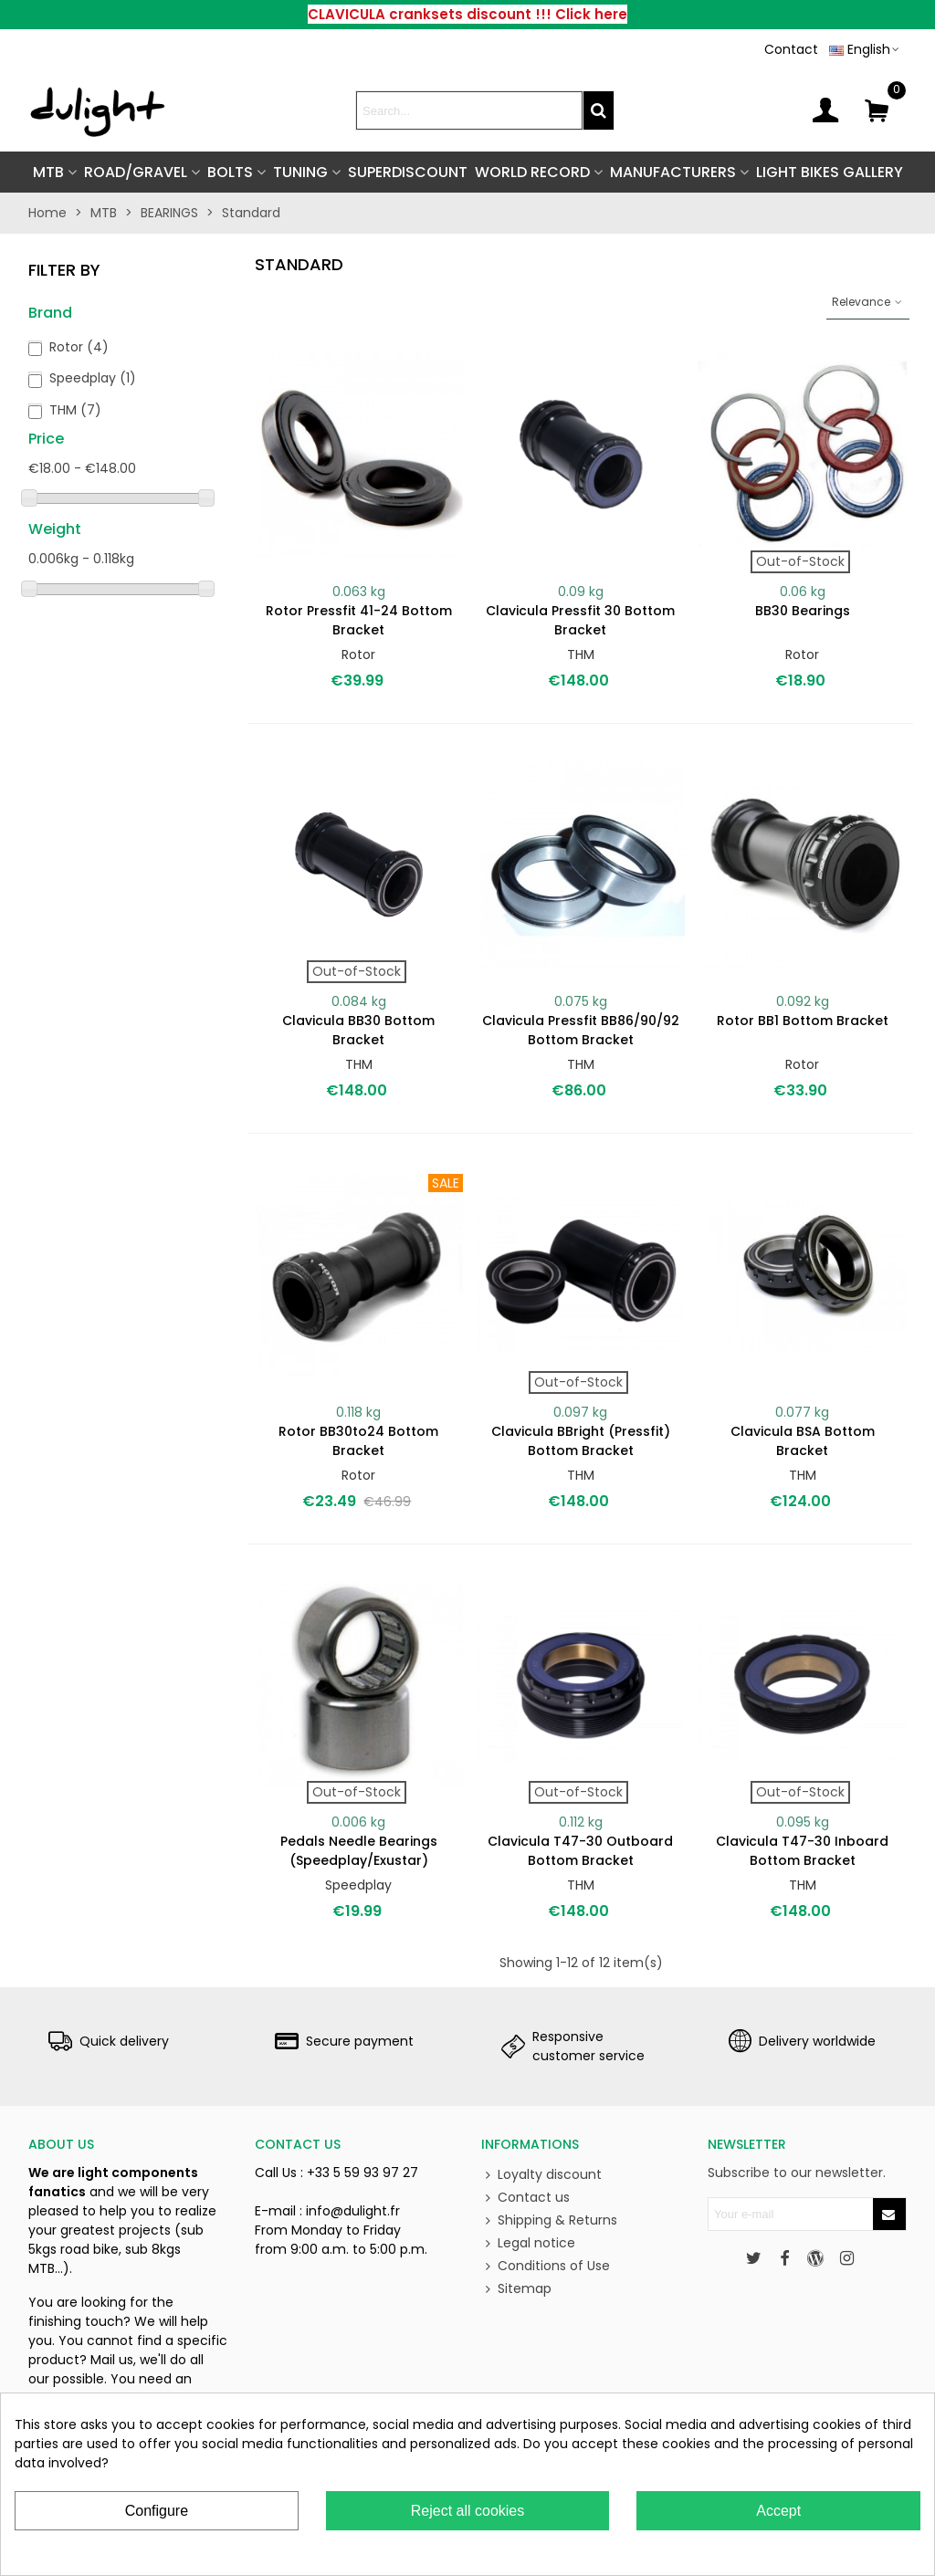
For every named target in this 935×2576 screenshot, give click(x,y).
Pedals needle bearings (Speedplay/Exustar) (358, 1850)
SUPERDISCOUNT (408, 172)
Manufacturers (673, 172)
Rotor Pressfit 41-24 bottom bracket (359, 620)
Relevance (868, 301)
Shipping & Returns (549, 2220)
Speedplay (92, 378)
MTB (48, 172)
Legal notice (528, 2243)
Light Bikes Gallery (829, 172)
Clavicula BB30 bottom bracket (358, 1030)
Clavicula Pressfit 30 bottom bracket (580, 620)
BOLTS (230, 172)
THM (75, 410)
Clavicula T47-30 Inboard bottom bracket (802, 1850)
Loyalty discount (541, 2174)
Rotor (79, 347)
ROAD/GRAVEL (135, 172)
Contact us (525, 2197)
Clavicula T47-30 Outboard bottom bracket (580, 1850)
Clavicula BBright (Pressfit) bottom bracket (580, 1441)
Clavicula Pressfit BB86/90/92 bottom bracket (580, 1030)
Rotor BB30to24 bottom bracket (358, 1441)
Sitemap (516, 2289)
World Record (532, 172)
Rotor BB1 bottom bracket (802, 1020)
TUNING (300, 172)
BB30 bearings (802, 611)
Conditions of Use (545, 2266)
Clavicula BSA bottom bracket (802, 1441)
